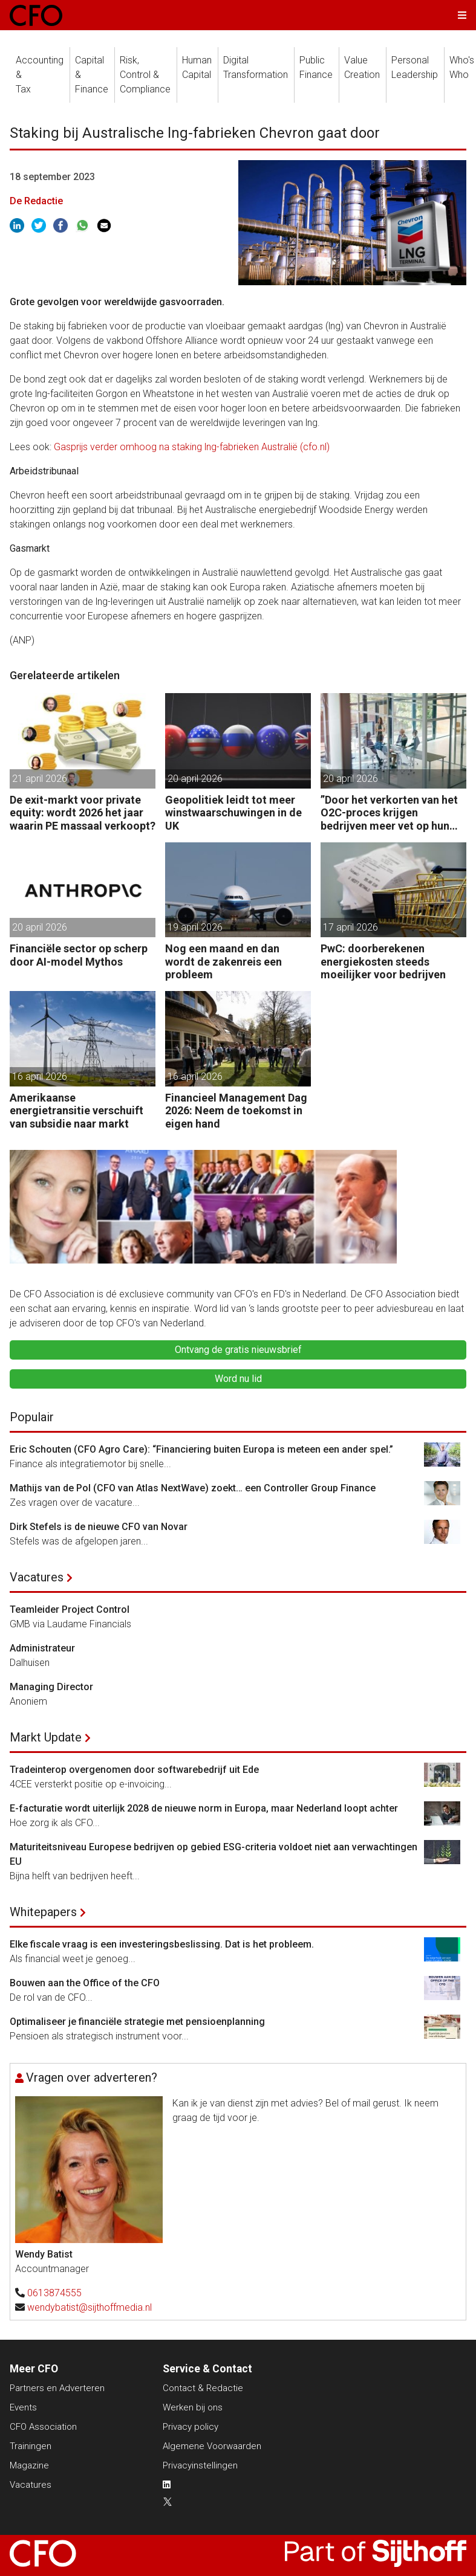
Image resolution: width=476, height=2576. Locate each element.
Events (23, 2407)
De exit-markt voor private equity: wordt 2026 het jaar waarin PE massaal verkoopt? (82, 812)
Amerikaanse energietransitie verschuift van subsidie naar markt (76, 1110)
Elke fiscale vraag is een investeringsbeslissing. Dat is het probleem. (162, 1944)
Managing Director (51, 1687)
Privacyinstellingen (200, 2465)
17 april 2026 (350, 927)
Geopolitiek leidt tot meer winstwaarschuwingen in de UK (233, 812)
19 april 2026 (195, 927)
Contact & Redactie (203, 2388)
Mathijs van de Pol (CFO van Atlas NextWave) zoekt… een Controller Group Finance (193, 1488)
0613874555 (54, 2293)
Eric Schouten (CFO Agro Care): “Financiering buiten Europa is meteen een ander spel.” (201, 1449)
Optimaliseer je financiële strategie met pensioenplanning (137, 2021)
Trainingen (30, 2446)
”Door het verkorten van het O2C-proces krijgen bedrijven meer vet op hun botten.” (389, 813)
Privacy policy (190, 2426)
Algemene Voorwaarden (212, 2446)
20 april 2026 (195, 778)
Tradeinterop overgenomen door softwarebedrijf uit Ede (134, 1769)
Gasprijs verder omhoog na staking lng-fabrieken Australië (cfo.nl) (192, 447)
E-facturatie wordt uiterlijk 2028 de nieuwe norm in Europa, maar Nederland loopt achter (204, 1808)
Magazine (29, 2465)
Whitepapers (43, 1912)
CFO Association (43, 2426)
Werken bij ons (193, 2407)
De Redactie (36, 201)
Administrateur (42, 1648)
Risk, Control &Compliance (145, 74)
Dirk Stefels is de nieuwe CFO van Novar (98, 1526)
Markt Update (46, 1737)
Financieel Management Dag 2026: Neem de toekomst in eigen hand (236, 1110)
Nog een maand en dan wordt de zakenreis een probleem (223, 961)
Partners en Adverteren (57, 2388)
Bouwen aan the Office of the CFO (85, 1983)
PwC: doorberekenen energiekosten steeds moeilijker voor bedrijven (383, 961)
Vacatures (37, 1577)
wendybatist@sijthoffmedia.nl (89, 2307)
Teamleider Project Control (69, 1609)
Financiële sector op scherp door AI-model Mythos (79, 955)
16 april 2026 (39, 1076)
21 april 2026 (39, 778)
